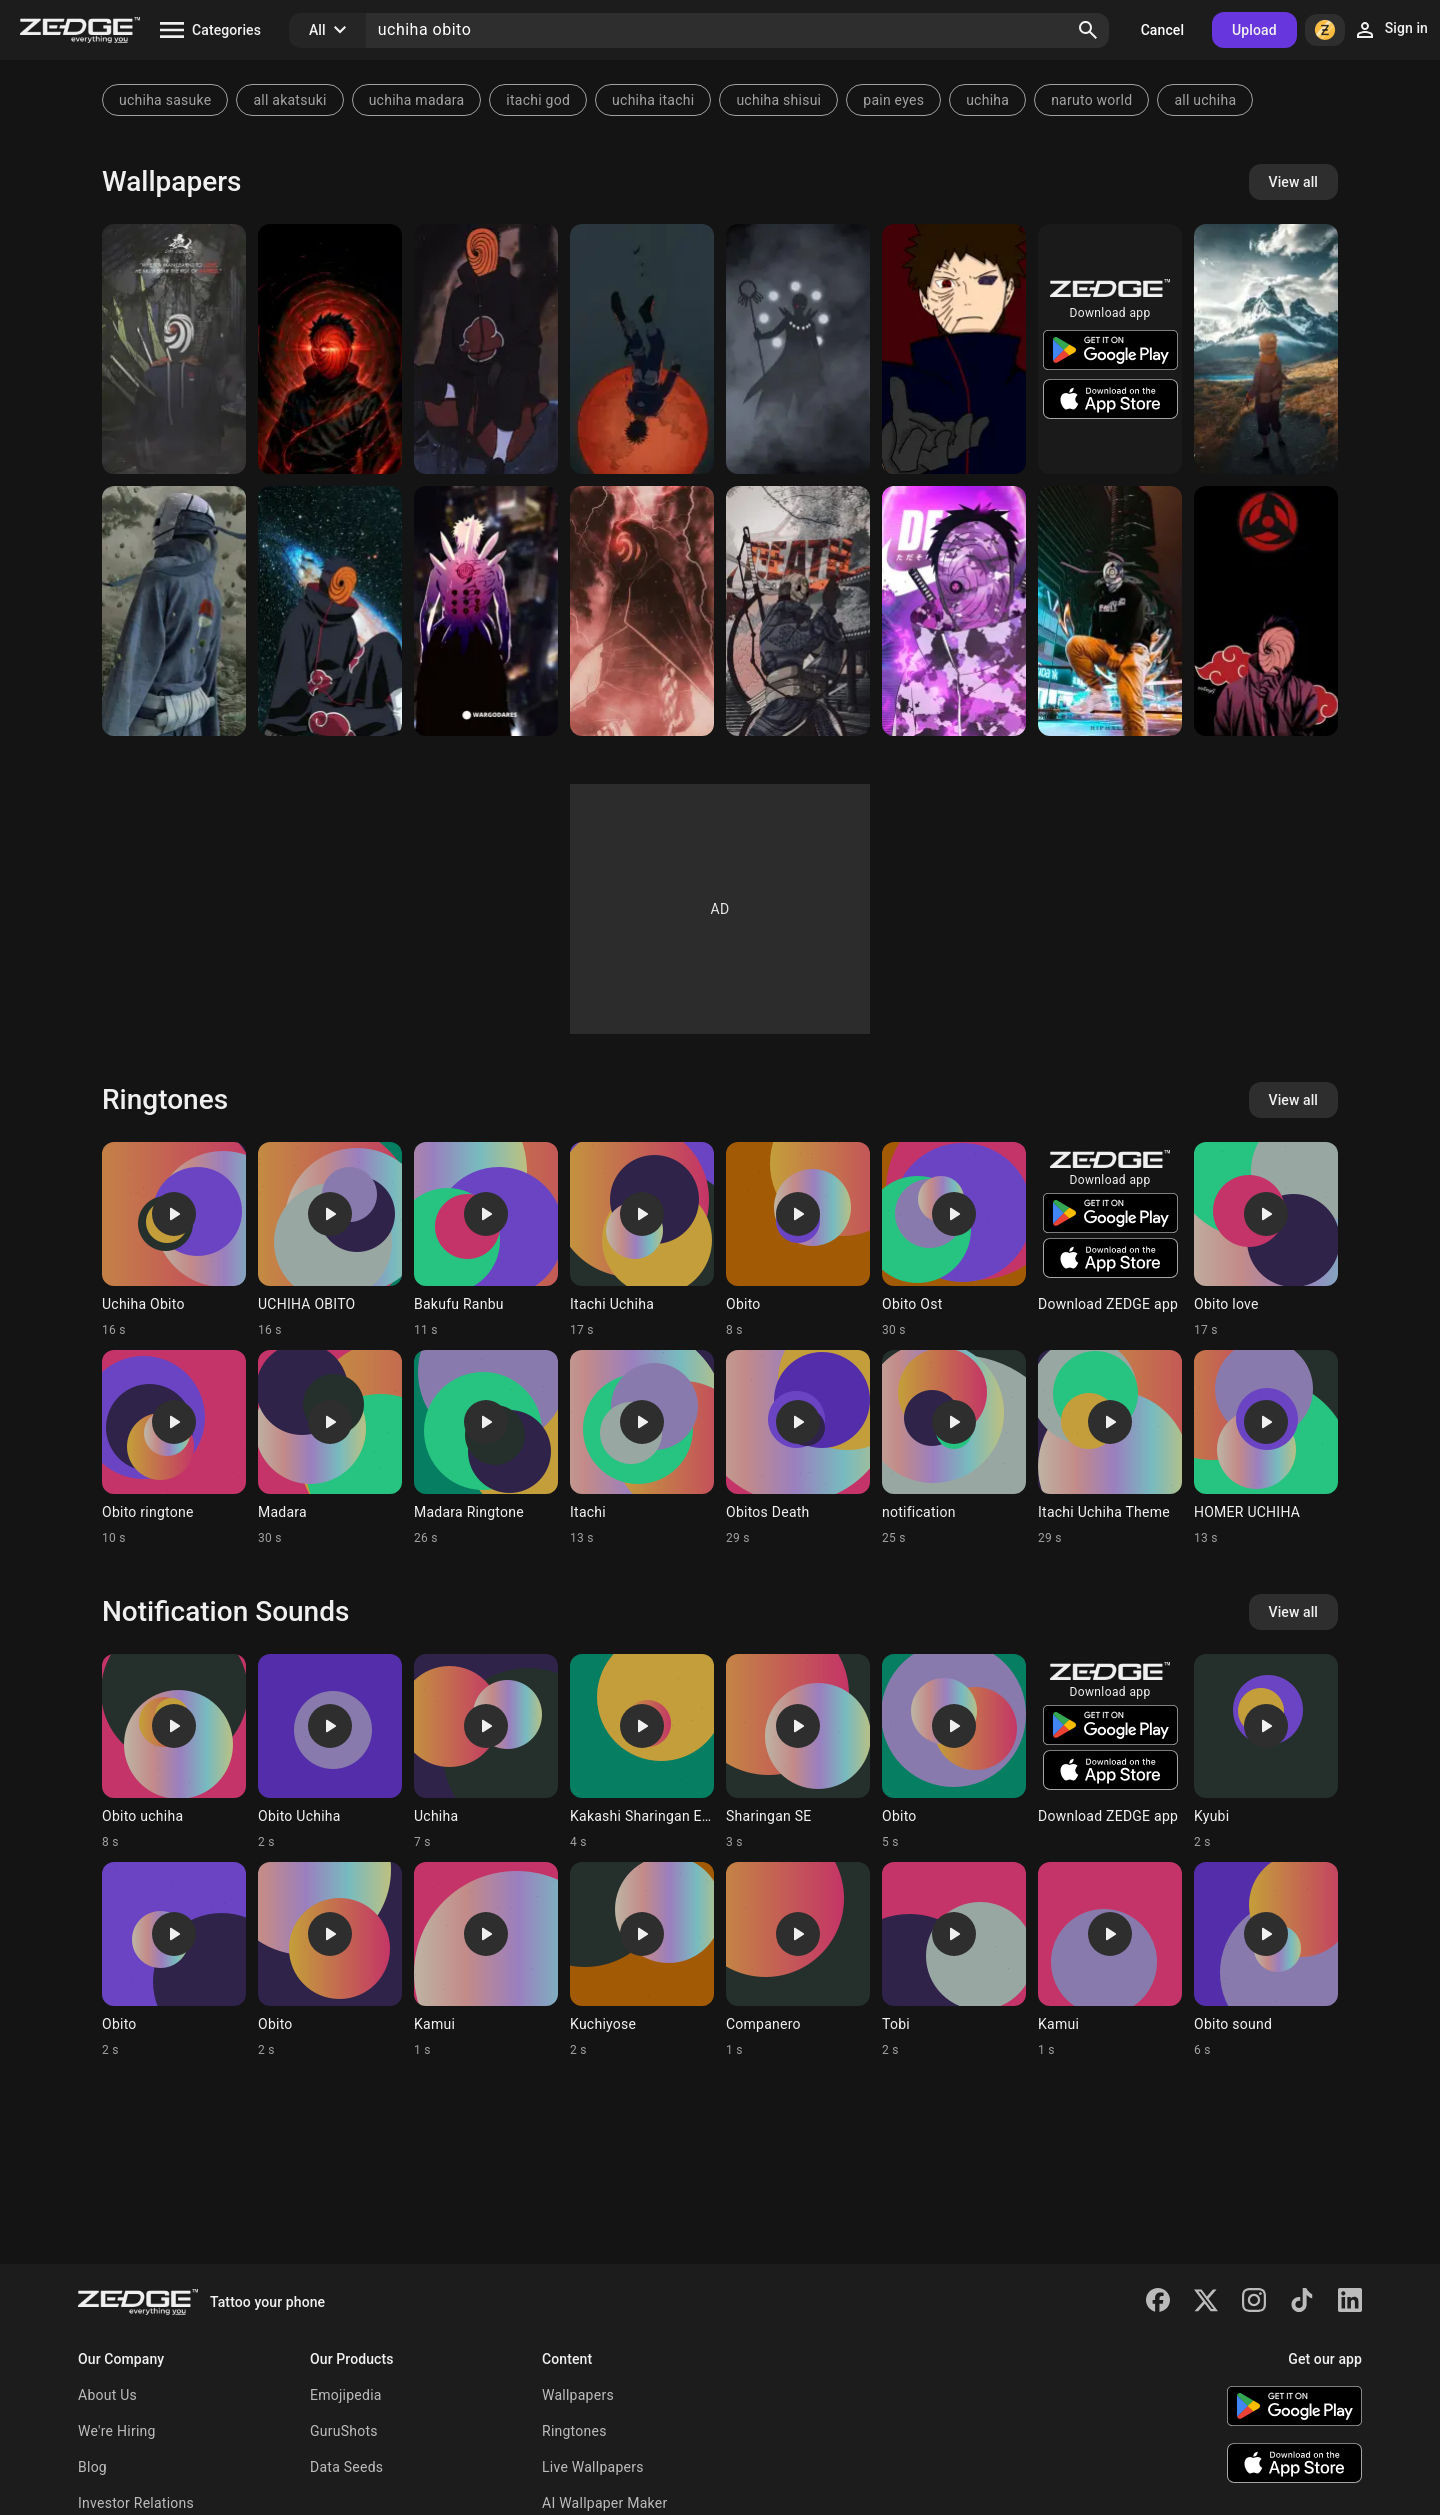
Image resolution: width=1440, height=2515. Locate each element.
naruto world (1091, 100)
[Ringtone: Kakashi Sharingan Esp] (642, 1752)
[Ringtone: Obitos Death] (798, 1448)
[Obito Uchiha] (330, 349)
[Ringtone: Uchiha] (486, 1752)
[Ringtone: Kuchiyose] (642, 1960)
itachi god (538, 100)
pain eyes (893, 100)
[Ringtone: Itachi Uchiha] (642, 1240)
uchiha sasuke (165, 100)
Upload (1254, 30)
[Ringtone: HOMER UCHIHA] (1266, 1448)
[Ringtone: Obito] (798, 1240)
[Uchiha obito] (954, 349)
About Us (107, 2395)
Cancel (1162, 30)
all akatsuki (289, 100)
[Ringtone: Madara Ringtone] (486, 1448)
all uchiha (1205, 100)
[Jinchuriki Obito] (798, 349)
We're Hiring (117, 2431)
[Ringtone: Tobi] (954, 1960)
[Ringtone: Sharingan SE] (798, 1752)
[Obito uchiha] (174, 611)
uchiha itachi (653, 100)
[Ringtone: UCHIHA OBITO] (330, 1240)
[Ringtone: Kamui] (486, 1960)
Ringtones (574, 2431)
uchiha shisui (778, 100)
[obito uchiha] (486, 611)
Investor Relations (136, 2503)
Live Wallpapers (593, 2467)
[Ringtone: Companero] (798, 1960)
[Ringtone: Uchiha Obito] (174, 1240)
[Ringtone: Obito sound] (1266, 1960)
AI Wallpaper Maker (604, 2503)
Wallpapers (578, 2395)
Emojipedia (346, 2395)
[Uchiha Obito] (642, 349)
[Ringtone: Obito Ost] (954, 1240)
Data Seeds (346, 2467)
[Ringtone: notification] (954, 1448)
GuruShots (344, 2431)
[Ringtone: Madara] (330, 1448)
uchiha (987, 100)
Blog (92, 2467)
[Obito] (174, 349)
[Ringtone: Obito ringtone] (174, 1448)
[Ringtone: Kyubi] (1266, 1752)
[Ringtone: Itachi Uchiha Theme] (1110, 1448)
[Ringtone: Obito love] (1266, 1240)
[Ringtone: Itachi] (642, 1448)
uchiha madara (417, 100)
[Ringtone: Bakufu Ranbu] (486, 1240)
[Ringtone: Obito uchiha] (174, 1752)
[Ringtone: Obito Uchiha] (330, 1752)
